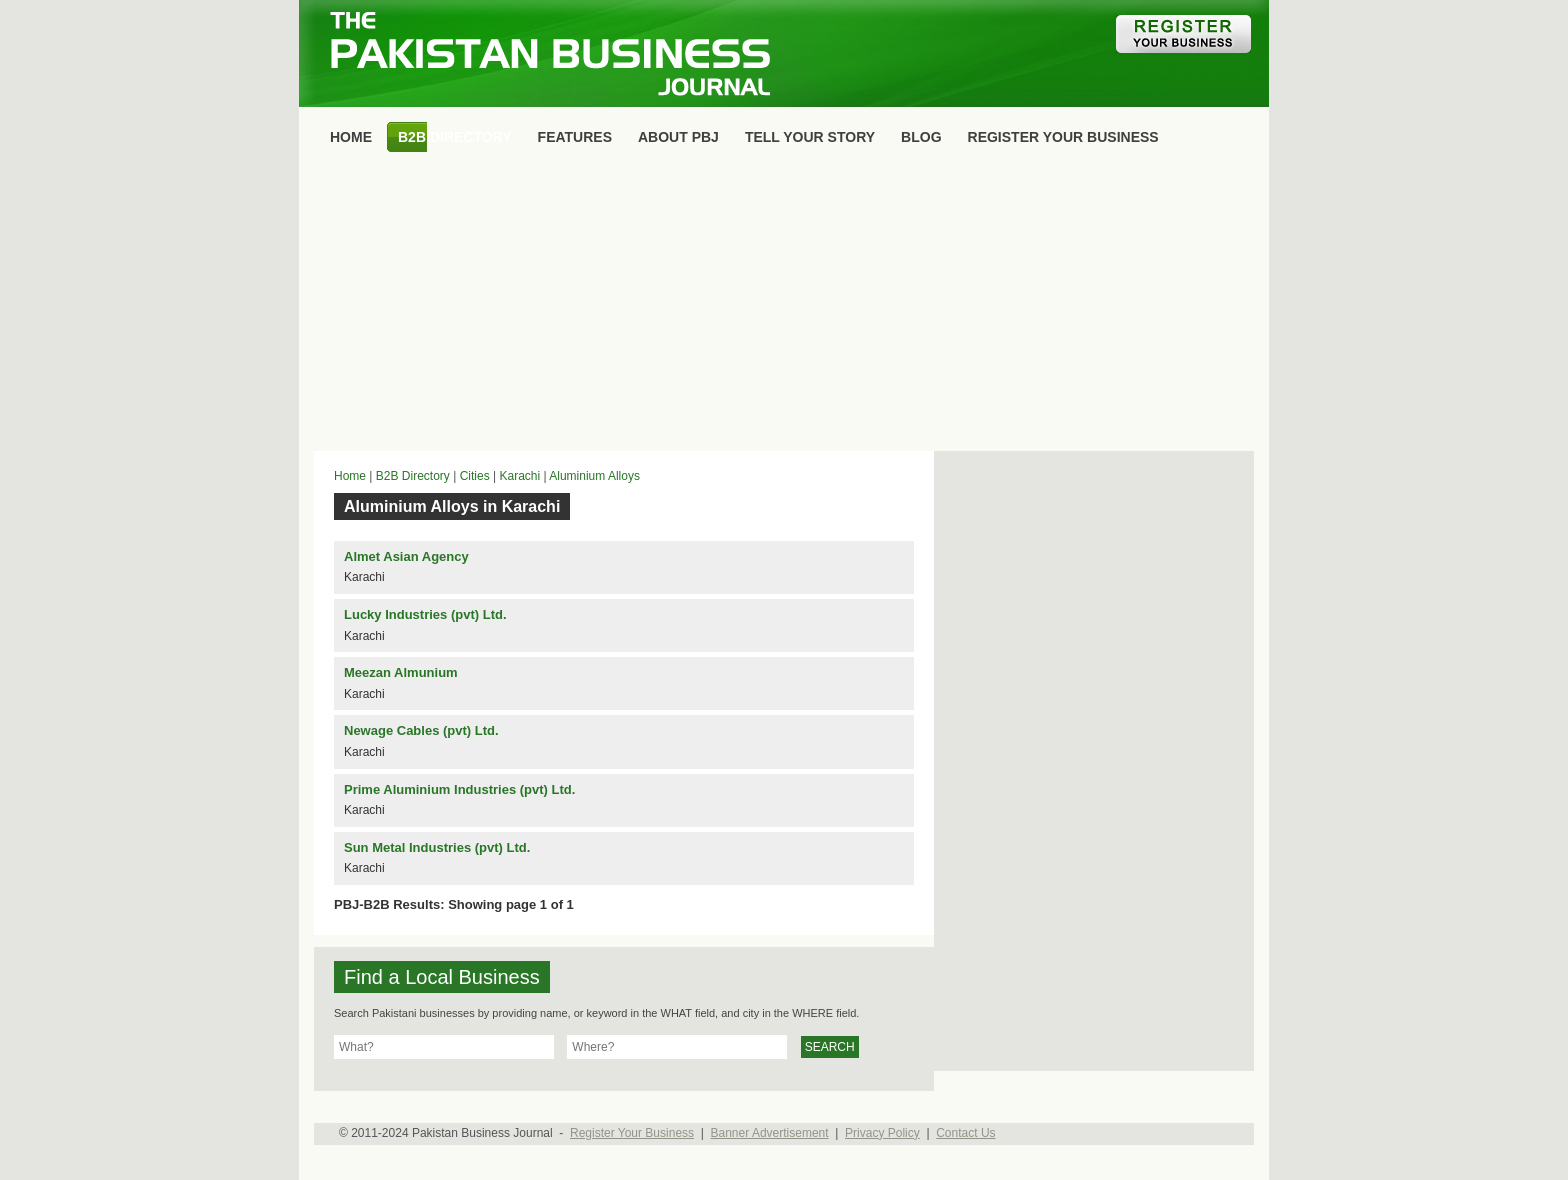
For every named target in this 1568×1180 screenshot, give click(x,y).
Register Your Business (632, 1133)
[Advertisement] (784, 306)
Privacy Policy (882, 1133)
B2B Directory (413, 476)
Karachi (519, 476)
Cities (475, 476)
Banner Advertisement (770, 1133)
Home (350, 476)
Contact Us (965, 1133)
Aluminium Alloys (594, 476)
